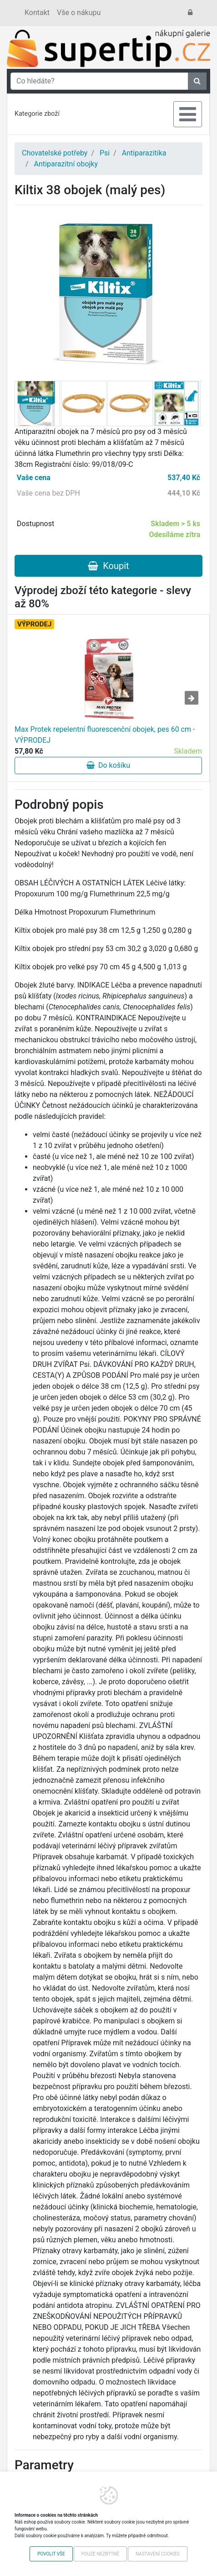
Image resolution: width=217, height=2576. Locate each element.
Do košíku (108, 765)
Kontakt (37, 12)
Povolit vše (51, 2553)
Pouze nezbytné (100, 2553)
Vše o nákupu (79, 12)
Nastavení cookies (158, 2553)
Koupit (108, 565)
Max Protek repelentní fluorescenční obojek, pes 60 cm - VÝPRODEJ (105, 735)
